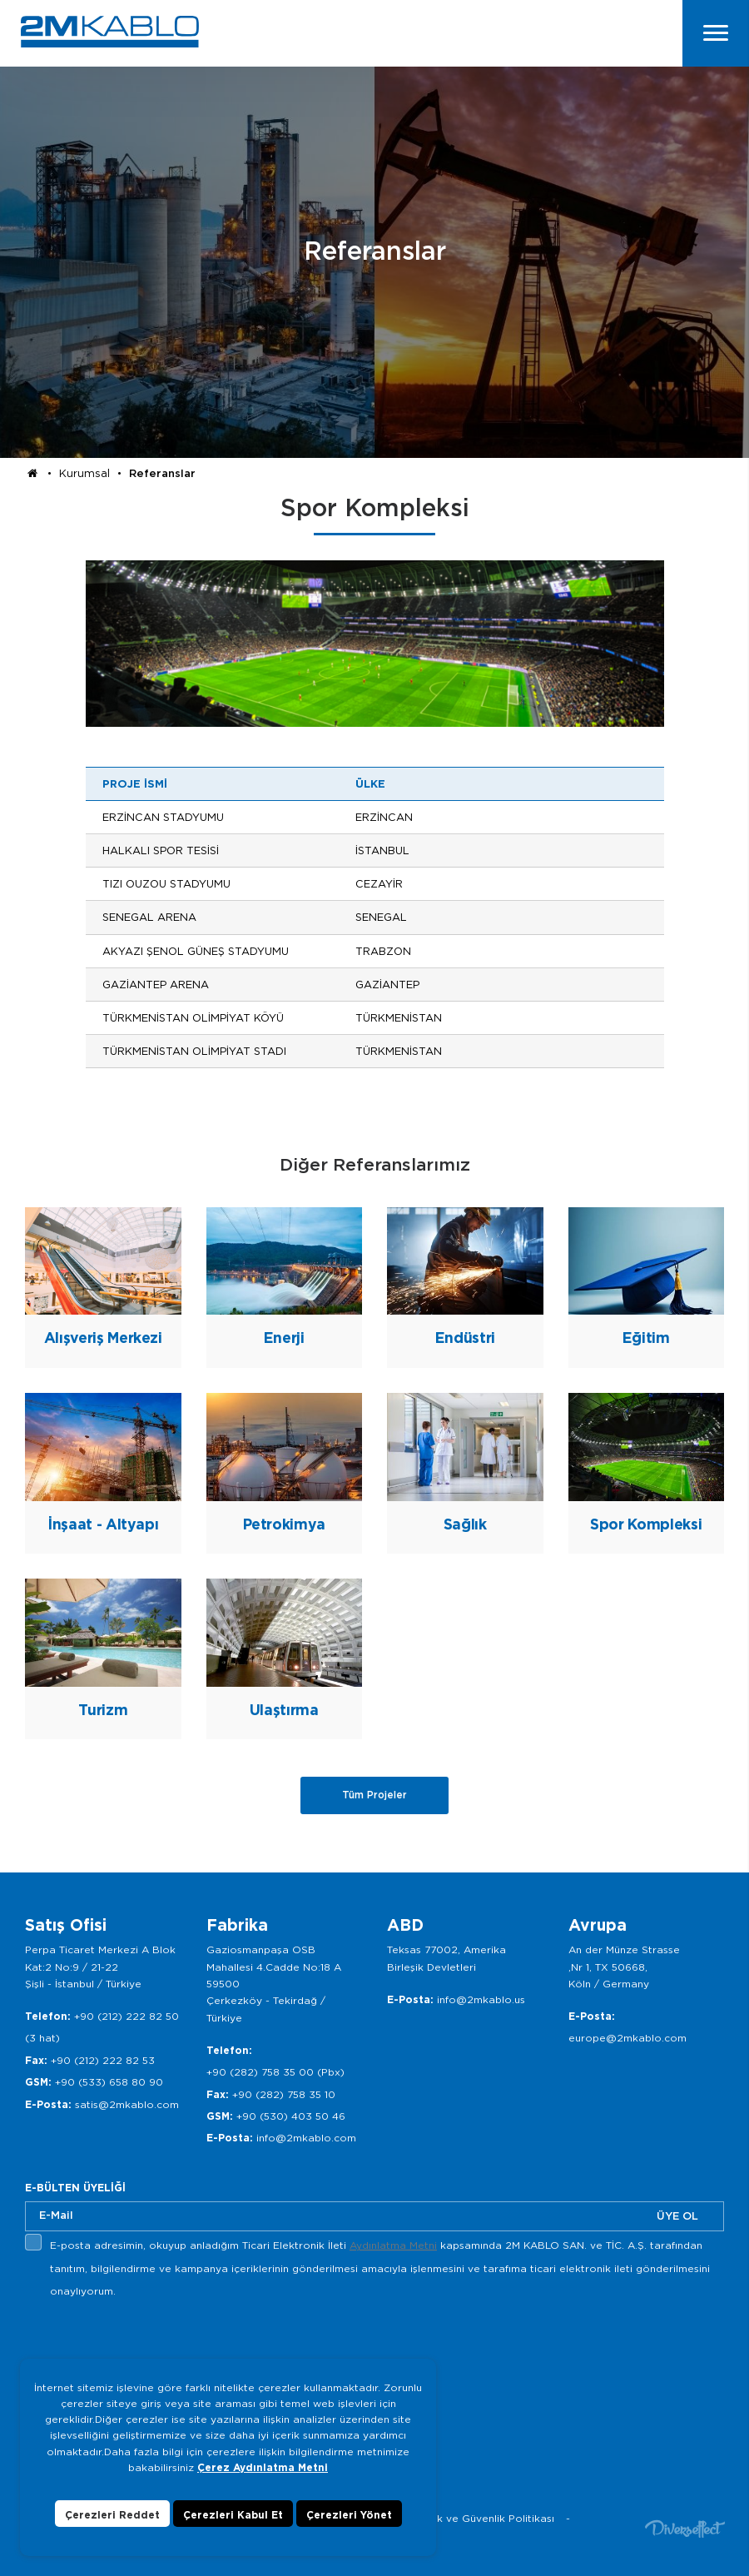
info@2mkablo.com (306, 2137)
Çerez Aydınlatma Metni (262, 2467)
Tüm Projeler (374, 1794)
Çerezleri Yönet (349, 2515)
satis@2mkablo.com (127, 2104)
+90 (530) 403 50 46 (290, 2116)
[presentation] (151, 2342)
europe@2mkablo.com (627, 2037)
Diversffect (685, 2528)
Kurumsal (84, 473)
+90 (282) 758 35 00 (260, 2072)
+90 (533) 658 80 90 (109, 2082)
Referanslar (162, 473)
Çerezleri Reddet (112, 2515)
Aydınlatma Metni (393, 2245)
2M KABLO (110, 31)
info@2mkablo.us (481, 1999)
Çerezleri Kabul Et (233, 2515)
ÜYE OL (677, 2216)
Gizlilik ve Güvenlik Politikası (482, 2518)
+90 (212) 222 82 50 (126, 2016)
